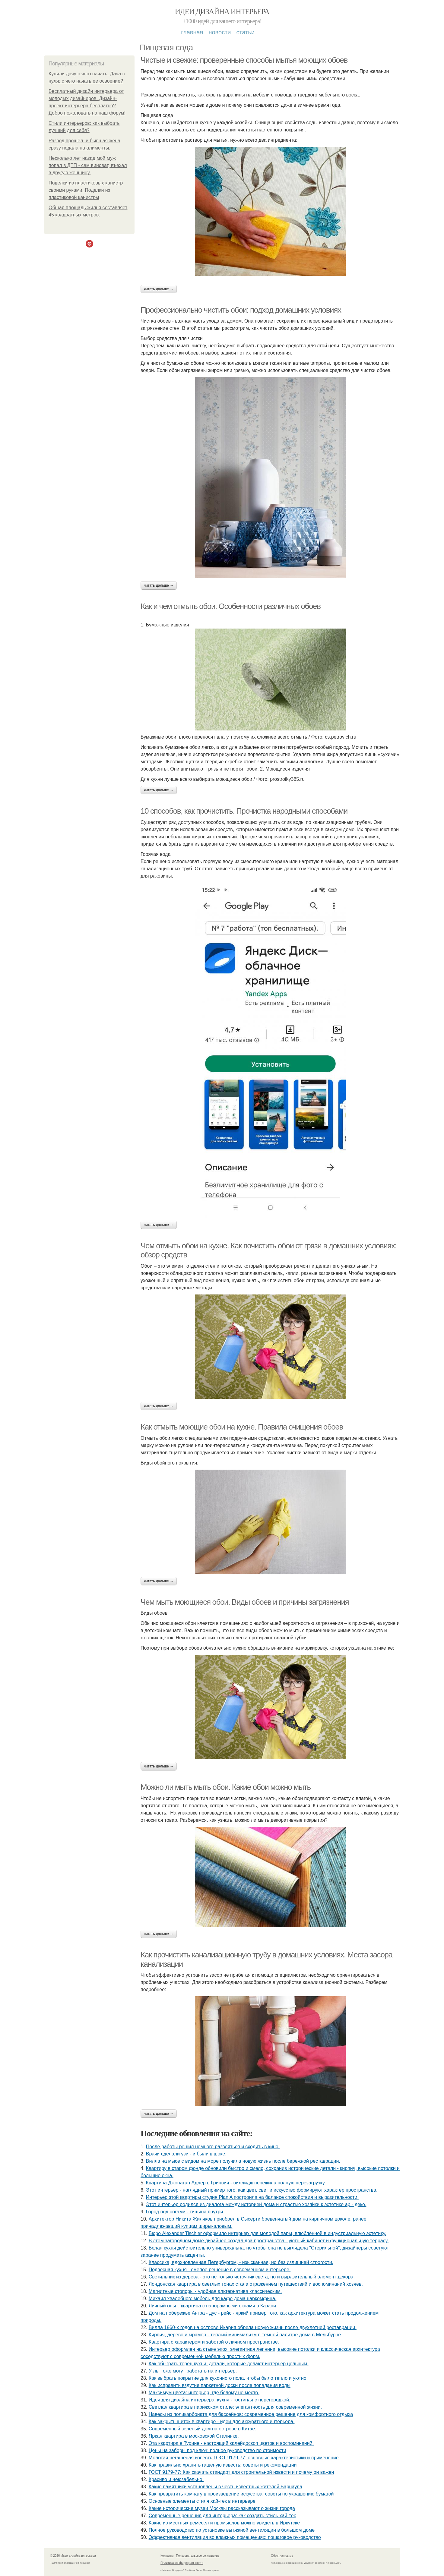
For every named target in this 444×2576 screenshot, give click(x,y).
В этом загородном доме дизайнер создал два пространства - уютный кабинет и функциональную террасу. (269, 2240)
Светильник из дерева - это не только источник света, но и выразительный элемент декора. (252, 2276)
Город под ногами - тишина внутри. (185, 2211)
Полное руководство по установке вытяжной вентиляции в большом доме (232, 2530)
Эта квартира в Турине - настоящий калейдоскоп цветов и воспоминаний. (231, 2443)
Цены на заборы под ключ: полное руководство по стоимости (217, 2450)
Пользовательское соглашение (198, 2555)
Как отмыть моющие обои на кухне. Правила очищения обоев (242, 1426)
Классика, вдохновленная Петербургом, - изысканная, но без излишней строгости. (241, 2262)
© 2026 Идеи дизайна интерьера (73, 2555)
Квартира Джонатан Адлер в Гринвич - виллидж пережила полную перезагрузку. (236, 2182)
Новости (219, 32)
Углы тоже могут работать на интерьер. (193, 2370)
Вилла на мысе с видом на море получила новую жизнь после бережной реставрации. (243, 2161)
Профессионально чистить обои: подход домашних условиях (241, 309)
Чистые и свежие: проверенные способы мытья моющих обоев (244, 60)
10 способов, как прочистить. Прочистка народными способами (244, 810)
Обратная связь (282, 2555)
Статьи (245, 32)
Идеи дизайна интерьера (222, 11)
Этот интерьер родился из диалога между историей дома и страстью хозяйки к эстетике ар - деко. (256, 2204)
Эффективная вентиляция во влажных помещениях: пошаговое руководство (235, 2537)
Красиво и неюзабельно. (176, 2479)
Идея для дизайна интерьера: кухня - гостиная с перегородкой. (219, 2399)
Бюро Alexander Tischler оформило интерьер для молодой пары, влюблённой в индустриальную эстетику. (267, 2233)
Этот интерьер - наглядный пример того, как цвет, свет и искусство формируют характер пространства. (262, 2190)
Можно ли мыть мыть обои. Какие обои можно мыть (226, 1787)
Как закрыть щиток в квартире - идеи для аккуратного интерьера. (222, 2421)
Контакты (166, 2555)
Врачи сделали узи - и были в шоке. (186, 2153)
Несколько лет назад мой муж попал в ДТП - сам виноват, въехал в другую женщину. (88, 165)
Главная (192, 32)
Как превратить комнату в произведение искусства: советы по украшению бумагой (241, 2493)
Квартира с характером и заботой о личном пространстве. (214, 2341)
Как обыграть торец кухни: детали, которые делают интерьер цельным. (229, 2363)
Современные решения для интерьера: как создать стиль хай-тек (222, 2515)
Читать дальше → (158, 289)
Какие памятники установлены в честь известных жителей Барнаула (225, 2486)
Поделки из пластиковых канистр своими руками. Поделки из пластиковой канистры (86, 190)
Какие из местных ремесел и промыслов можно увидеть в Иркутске (224, 2522)
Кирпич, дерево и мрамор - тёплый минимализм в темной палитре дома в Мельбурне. (245, 2334)
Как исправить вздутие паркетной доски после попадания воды (219, 2385)
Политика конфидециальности (181, 2563)
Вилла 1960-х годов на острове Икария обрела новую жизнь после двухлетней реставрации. (253, 2327)
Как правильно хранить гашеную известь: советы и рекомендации (223, 2464)
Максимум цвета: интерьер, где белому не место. (204, 2392)
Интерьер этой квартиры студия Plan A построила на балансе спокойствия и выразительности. (252, 2197)
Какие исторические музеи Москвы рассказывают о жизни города (222, 2508)
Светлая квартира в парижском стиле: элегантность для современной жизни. (235, 2407)
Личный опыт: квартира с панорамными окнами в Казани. (213, 2305)
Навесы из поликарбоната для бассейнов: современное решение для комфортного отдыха (251, 2414)
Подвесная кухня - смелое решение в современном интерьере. (220, 2269)
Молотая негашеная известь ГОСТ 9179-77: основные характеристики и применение (244, 2457)
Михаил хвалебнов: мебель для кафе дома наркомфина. (213, 2298)
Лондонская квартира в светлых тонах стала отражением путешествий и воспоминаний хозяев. (256, 2284)
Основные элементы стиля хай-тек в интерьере (202, 2501)
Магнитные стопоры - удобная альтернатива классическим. (215, 2291)
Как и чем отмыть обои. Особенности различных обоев (231, 606)
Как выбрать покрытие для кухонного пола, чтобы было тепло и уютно (227, 2378)
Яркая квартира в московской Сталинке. (194, 2436)
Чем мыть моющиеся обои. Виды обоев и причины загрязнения (245, 1601)
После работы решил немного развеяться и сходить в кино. (213, 2146)
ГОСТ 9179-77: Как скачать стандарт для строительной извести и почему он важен (241, 2472)
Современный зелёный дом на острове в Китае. (202, 2428)
